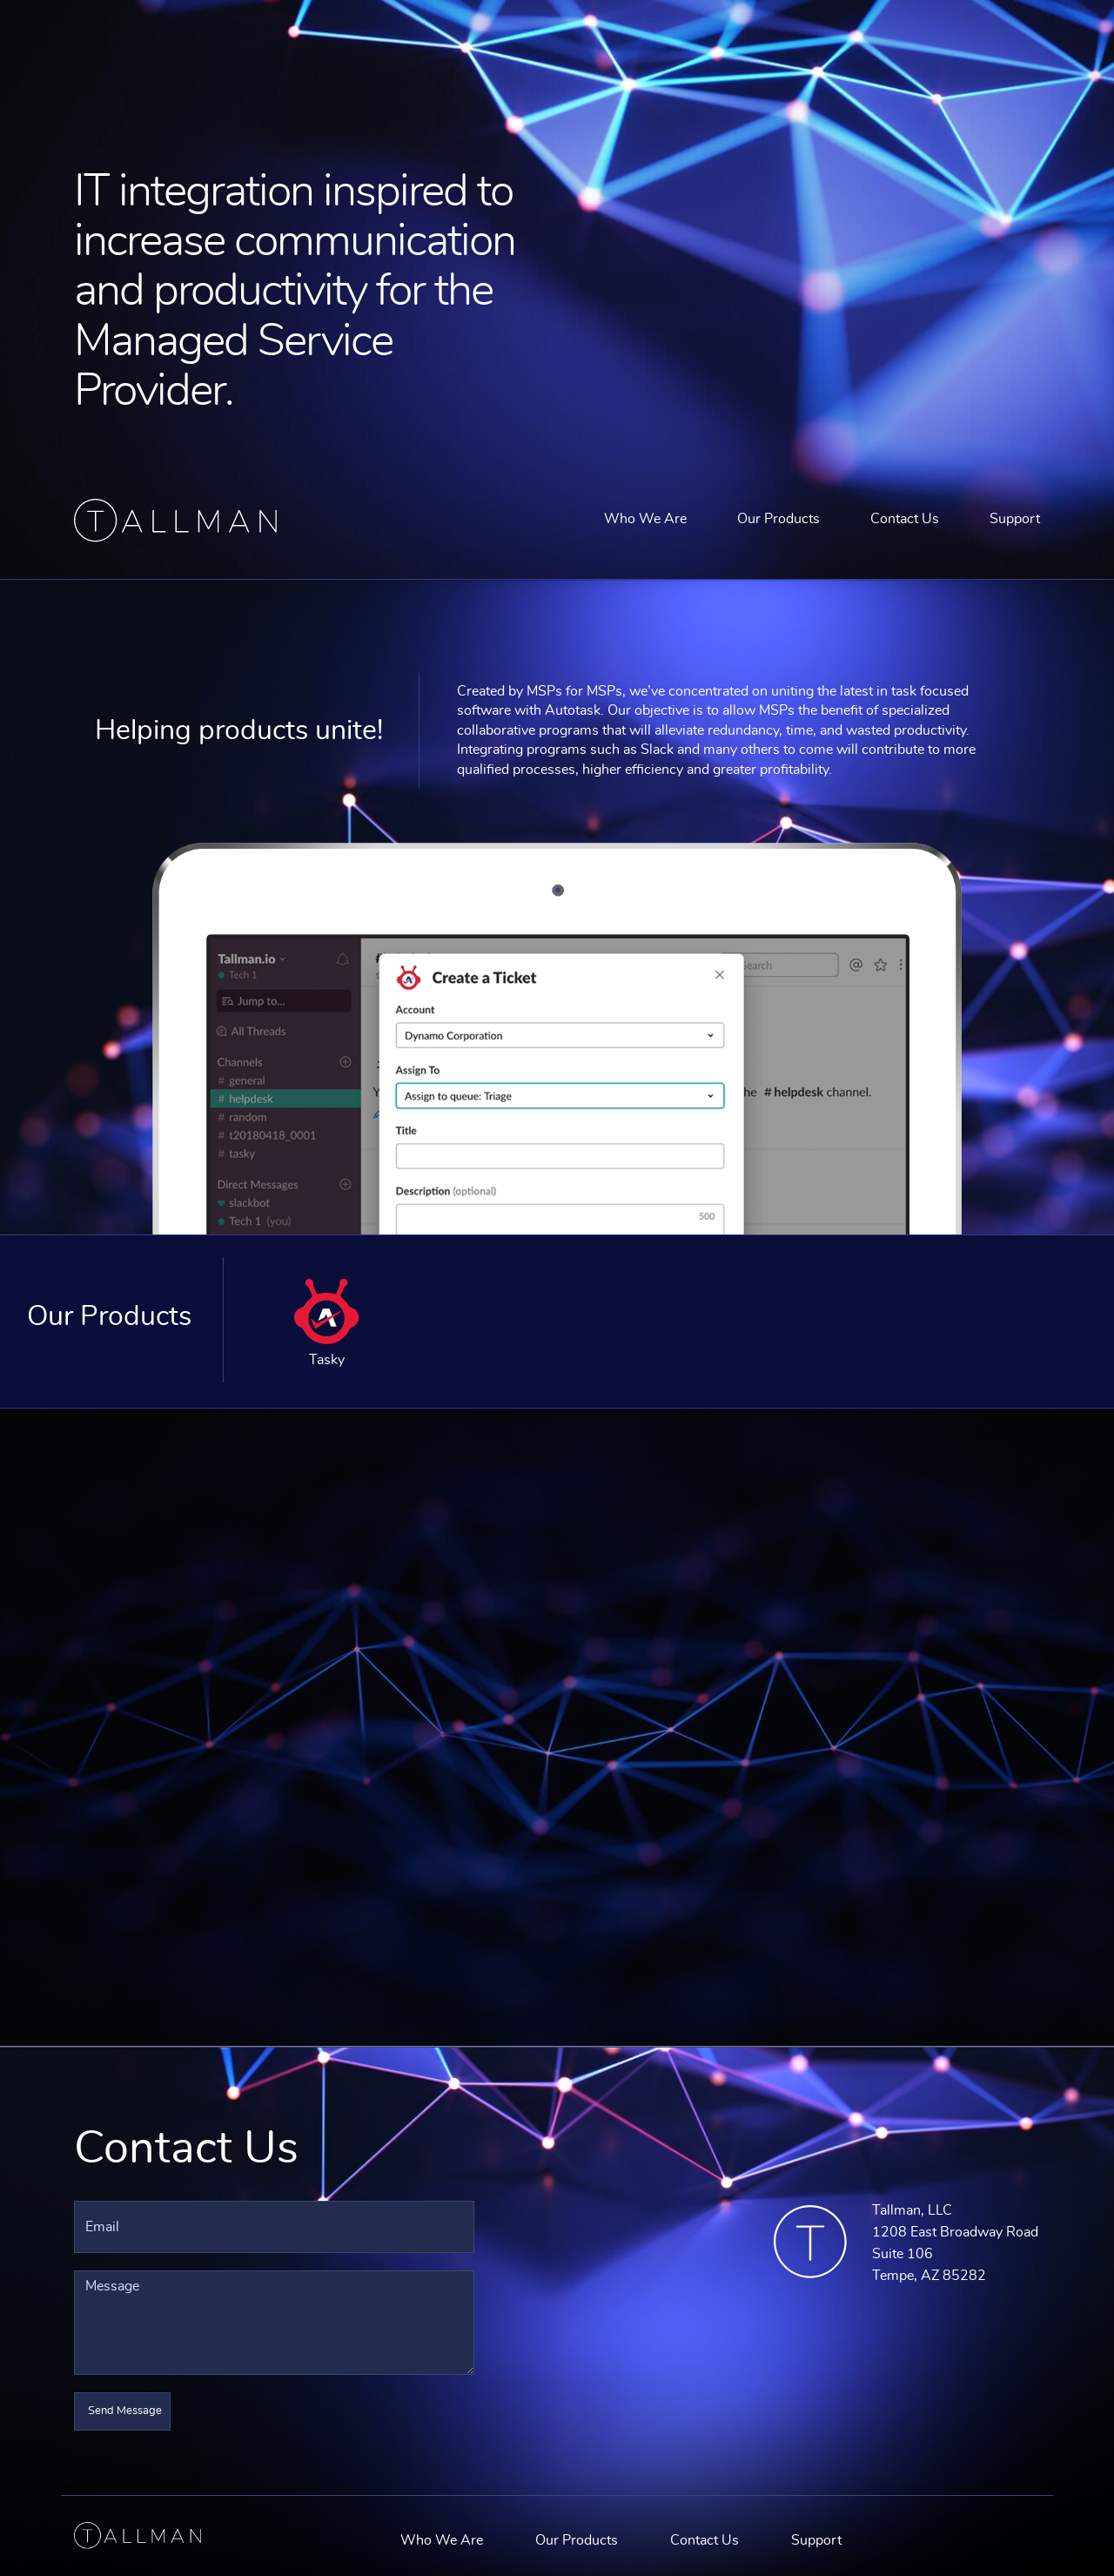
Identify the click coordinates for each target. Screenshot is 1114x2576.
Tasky (326, 1323)
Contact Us (904, 519)
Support (1015, 519)
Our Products (778, 519)
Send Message (125, 2411)
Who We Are (645, 519)
